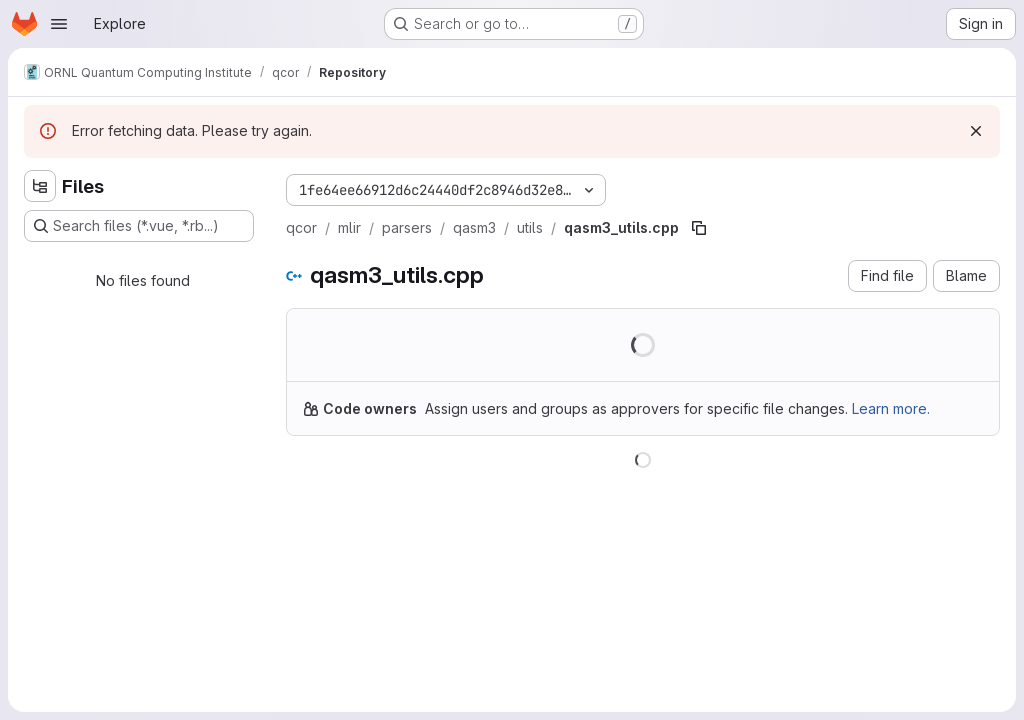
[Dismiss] (976, 131)
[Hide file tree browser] (40, 186)
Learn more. (891, 408)
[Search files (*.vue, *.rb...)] (139, 226)
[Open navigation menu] (59, 24)
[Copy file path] (699, 228)
